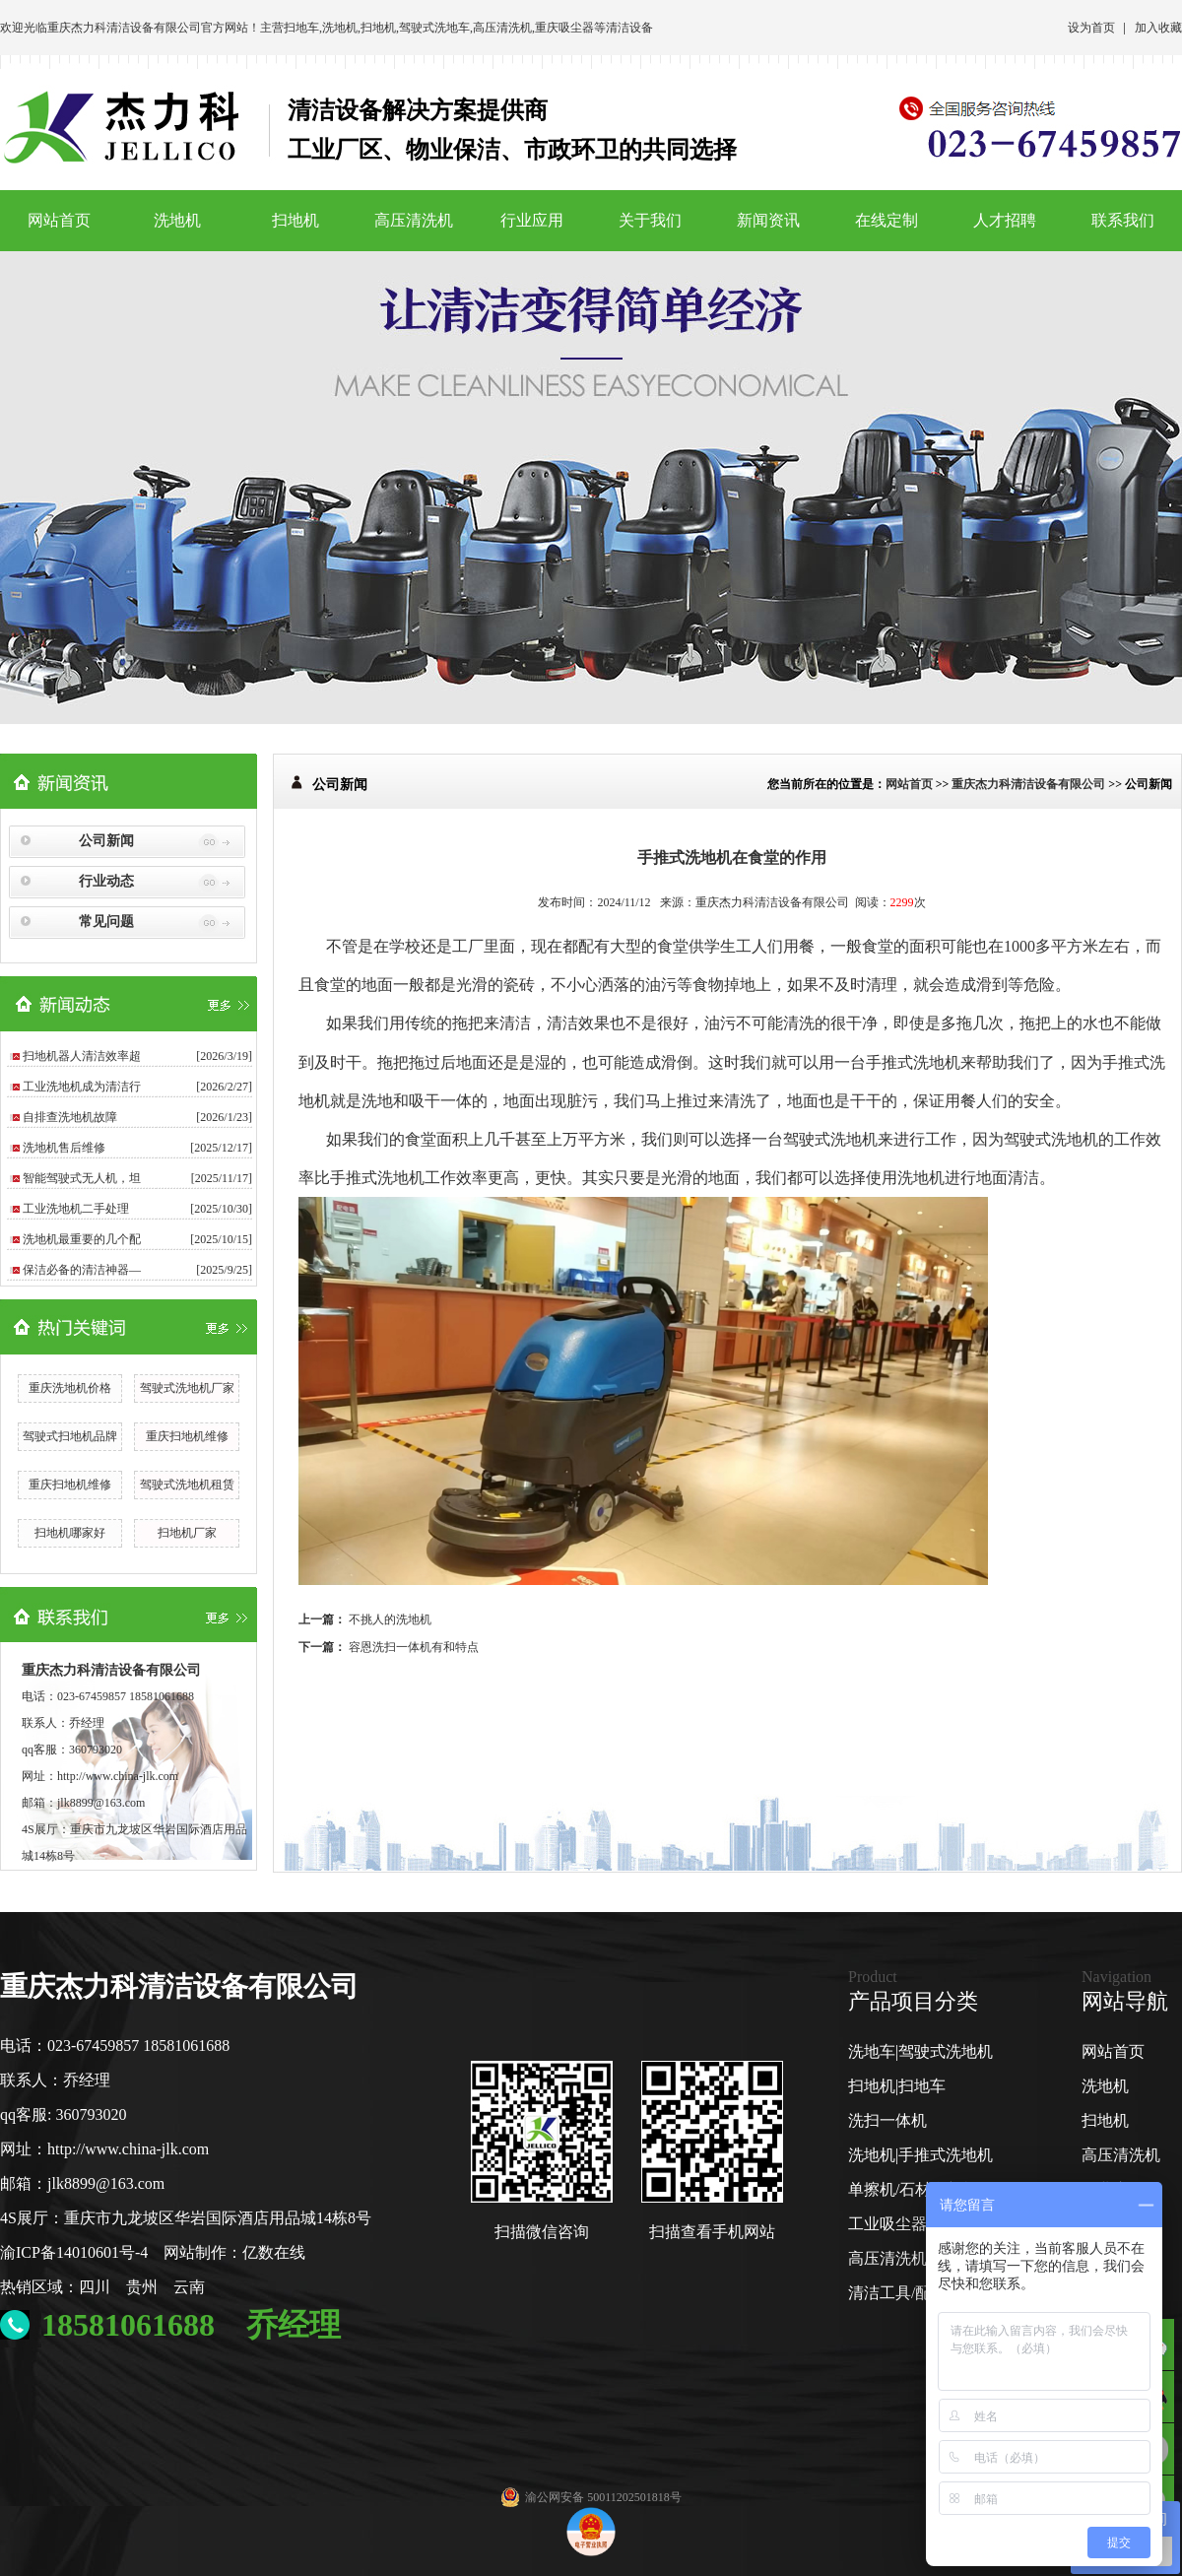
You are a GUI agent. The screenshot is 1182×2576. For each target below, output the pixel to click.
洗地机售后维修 (64, 1148)
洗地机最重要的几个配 (82, 1239)
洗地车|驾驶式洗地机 (920, 2051)
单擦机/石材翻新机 (913, 2189)
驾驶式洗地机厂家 (187, 1388)
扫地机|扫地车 (897, 2086)
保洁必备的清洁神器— (82, 1270)
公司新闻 (106, 840)
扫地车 (301, 27)
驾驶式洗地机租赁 (187, 1484)
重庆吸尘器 (564, 27)
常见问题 (106, 921)
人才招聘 (1004, 220)
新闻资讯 (768, 220)
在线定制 (886, 220)
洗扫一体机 (887, 2120)
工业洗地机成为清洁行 (82, 1086)
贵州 (142, 2287)
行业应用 (531, 220)
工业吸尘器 (887, 2223)
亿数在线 (273, 2252)
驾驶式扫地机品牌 (70, 1436)
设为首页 (1091, 27)
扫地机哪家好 (69, 1533)
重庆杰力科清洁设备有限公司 (124, 27)
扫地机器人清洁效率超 (82, 1056)
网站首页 (59, 220)
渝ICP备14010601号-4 (74, 2252)
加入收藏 (1158, 27)
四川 (94, 2287)
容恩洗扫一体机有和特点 (414, 1647)
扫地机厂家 (187, 1533)
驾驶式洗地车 (434, 27)
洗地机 (340, 27)
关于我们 (650, 220)
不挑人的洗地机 (390, 1619)
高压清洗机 (502, 27)
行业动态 (106, 881)
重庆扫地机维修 (187, 1436)
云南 (189, 2287)
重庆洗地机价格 (70, 1388)
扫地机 (378, 27)
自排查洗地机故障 (70, 1117)
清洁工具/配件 (897, 2292)
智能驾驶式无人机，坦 (82, 1178)
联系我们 (1122, 220)
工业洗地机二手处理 (76, 1209)
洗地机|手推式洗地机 (920, 2155)
